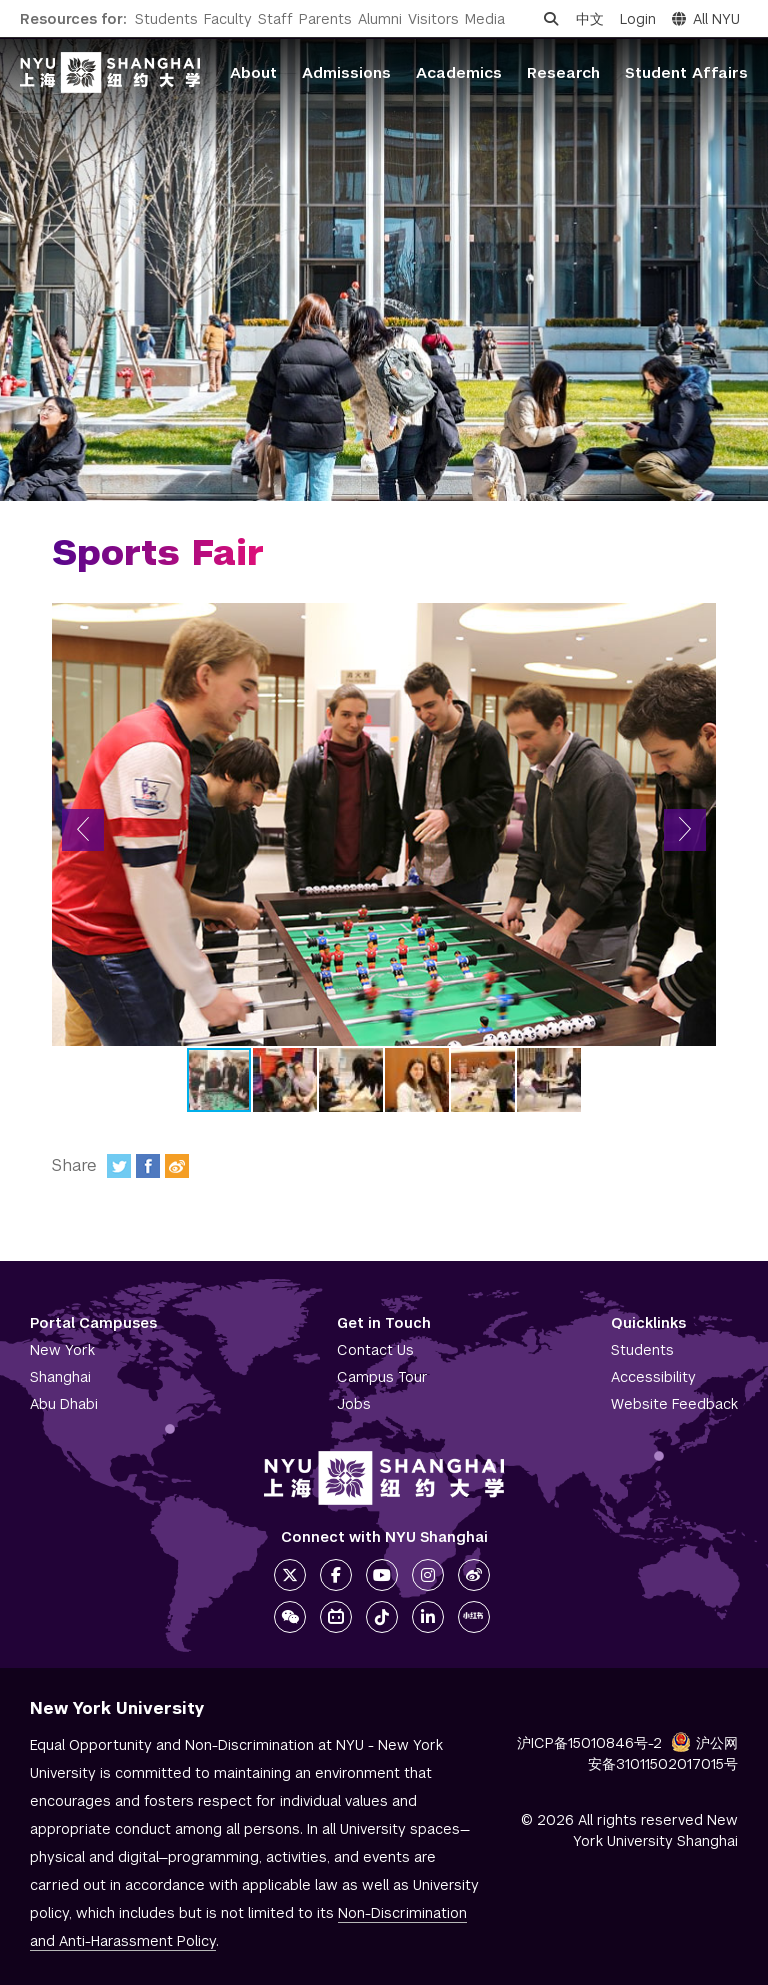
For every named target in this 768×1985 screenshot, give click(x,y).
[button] (83, 830)
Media (485, 19)
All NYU (706, 19)
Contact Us (375, 1350)
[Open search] (551, 19)
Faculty (228, 19)
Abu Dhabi (64, 1404)
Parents (325, 19)
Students (166, 19)
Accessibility (653, 1377)
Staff (275, 19)
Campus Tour (382, 1377)
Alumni (380, 19)
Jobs (354, 1404)
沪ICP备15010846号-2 (589, 1743)
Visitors (433, 19)
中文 (590, 19)
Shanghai (60, 1377)
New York (62, 1350)
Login (638, 19)
